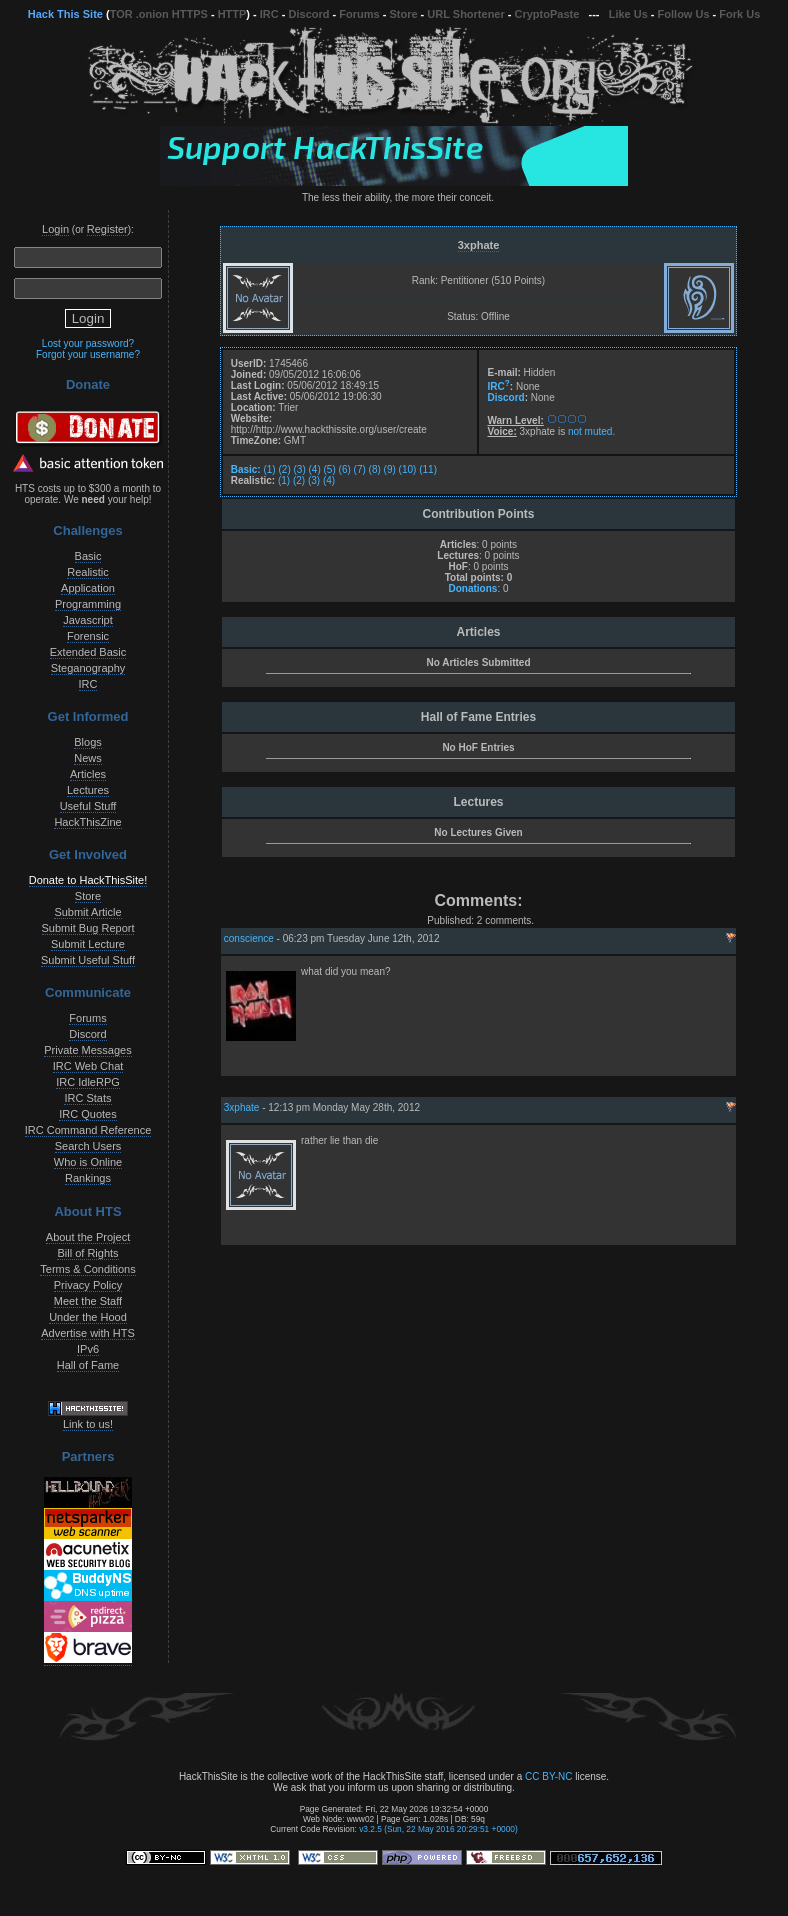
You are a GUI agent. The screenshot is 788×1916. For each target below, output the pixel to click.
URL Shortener (465, 14)
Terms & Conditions (87, 1269)
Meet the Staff (88, 1301)
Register (107, 229)
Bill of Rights (87, 1253)
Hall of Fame (88, 1365)
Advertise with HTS (88, 1333)
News (88, 758)
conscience (249, 938)
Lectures (88, 790)
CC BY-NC (548, 1776)
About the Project (88, 1237)
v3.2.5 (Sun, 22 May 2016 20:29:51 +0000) (438, 1829)
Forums (359, 14)
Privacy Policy (88, 1285)
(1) (269, 469)
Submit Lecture (88, 944)
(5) (330, 469)
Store (403, 14)
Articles (88, 774)
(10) (408, 469)
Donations (472, 588)
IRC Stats (87, 1098)
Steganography (88, 668)
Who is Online (88, 1162)
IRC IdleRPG (88, 1082)
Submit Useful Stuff (88, 960)
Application (88, 588)
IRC (269, 14)
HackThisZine (87, 822)
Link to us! (88, 1424)
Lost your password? (88, 343)
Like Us (628, 14)
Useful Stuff (88, 806)
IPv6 (88, 1349)
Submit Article (87, 912)
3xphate (479, 245)
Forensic (88, 636)
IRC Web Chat (88, 1066)
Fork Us (739, 14)
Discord (309, 14)
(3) (300, 469)
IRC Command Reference (88, 1130)
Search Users (88, 1146)
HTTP (232, 14)
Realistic (88, 572)
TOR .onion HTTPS (159, 14)
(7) (360, 469)
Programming (88, 604)
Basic (88, 556)
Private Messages (87, 1050)
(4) (315, 469)
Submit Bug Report (88, 928)
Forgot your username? (88, 354)
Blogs (88, 742)
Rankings (88, 1178)
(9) (390, 469)
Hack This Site (65, 14)
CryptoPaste (547, 14)
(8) (375, 469)
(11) (428, 469)
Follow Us (684, 14)
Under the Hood (88, 1317)
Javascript (88, 620)
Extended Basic (88, 652)
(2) (284, 469)
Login (55, 229)
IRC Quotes (87, 1114)
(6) (345, 469)
